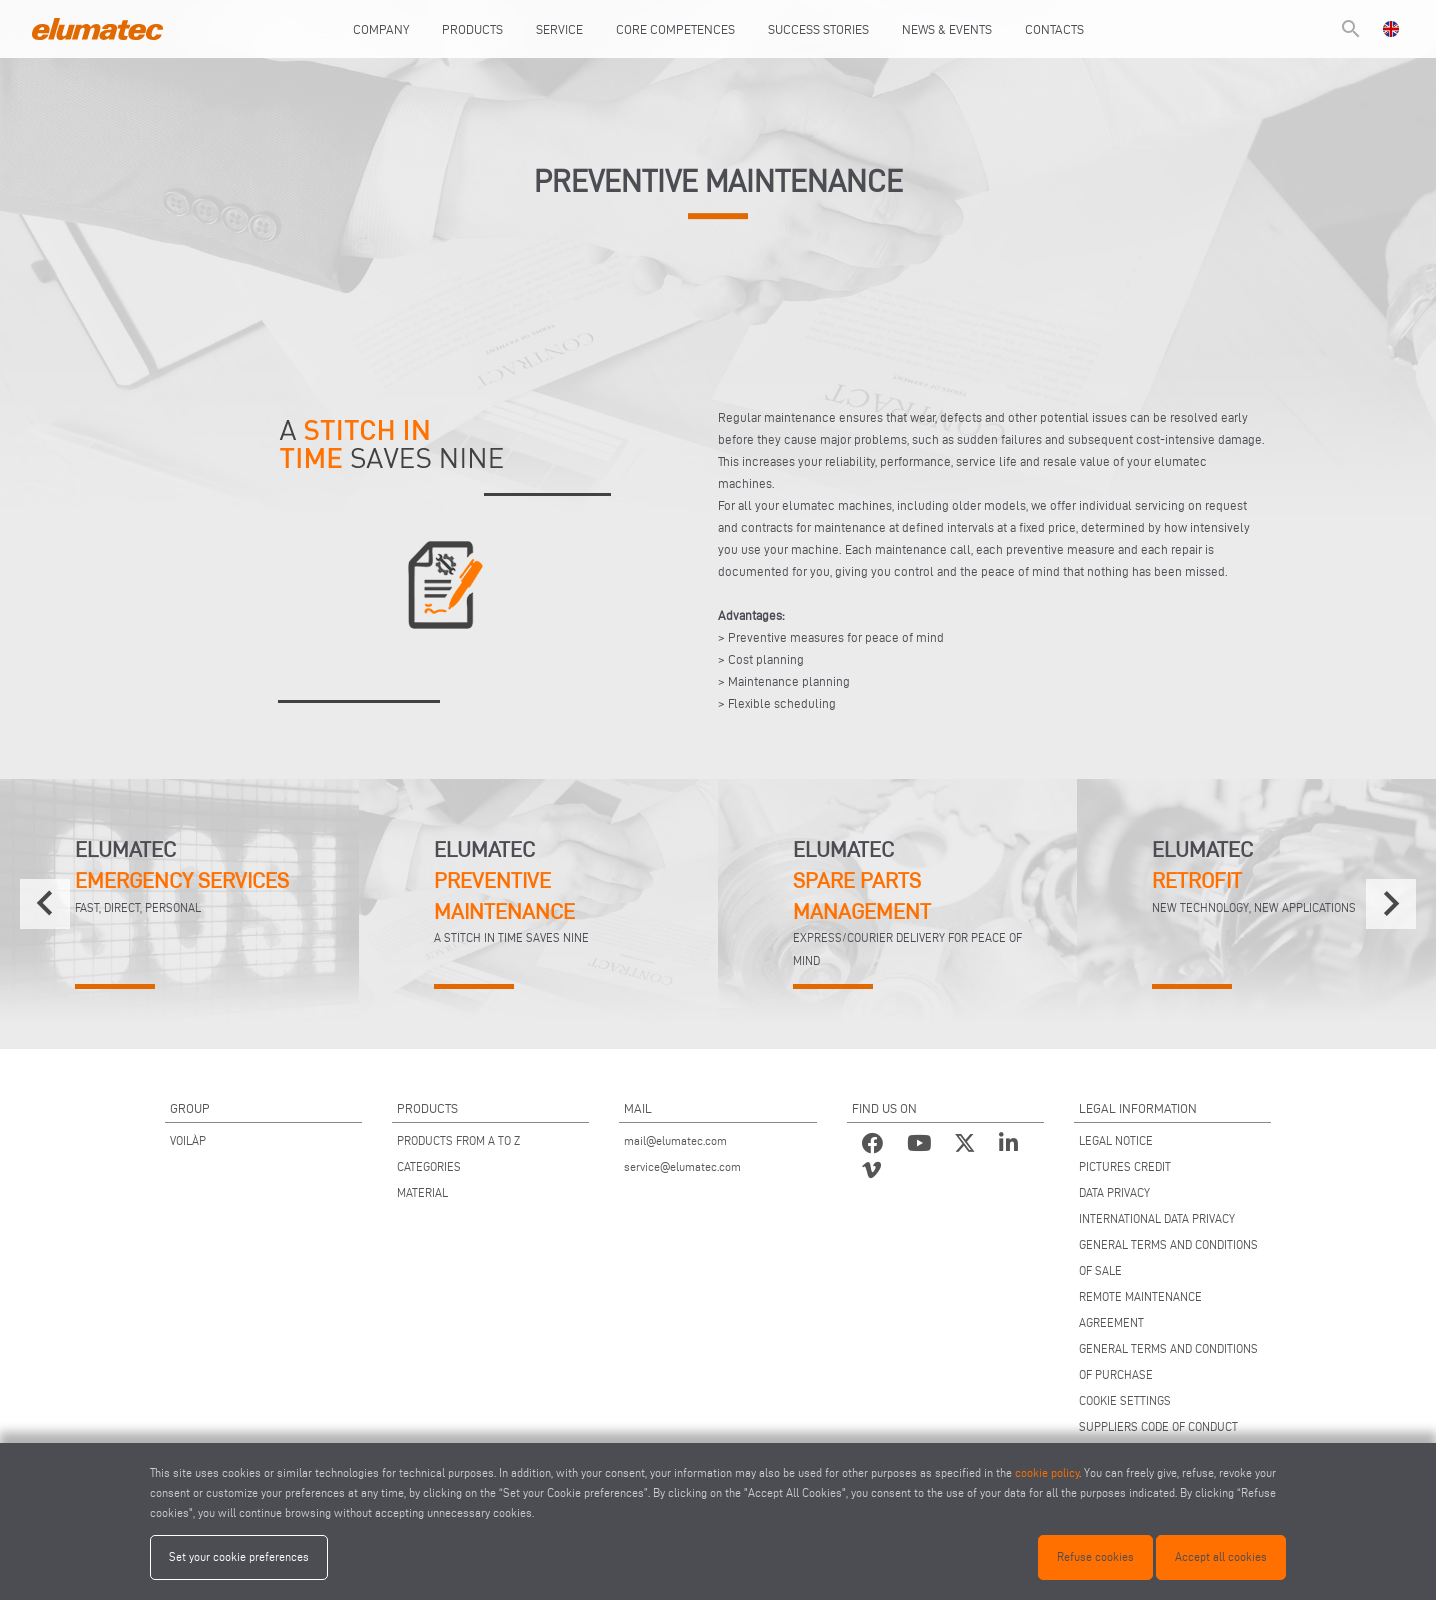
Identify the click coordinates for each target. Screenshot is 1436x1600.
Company (381, 29)
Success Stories (818, 29)
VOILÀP (188, 1140)
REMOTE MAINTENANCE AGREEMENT (1140, 1309)
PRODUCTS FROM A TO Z (458, 1140)
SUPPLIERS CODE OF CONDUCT (1158, 1426)
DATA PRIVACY (1114, 1192)
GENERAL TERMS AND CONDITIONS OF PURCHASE (1168, 1361)
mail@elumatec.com (675, 1140)
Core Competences (675, 29)
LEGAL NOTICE (1116, 1140)
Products (472, 29)
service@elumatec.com (682, 1166)
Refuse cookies (1095, 1556)
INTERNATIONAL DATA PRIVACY (1157, 1218)
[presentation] (45, 904)
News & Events (947, 29)
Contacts (1054, 29)
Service (559, 29)
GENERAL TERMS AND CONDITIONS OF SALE (1168, 1257)
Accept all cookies (1221, 1556)
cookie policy (1047, 1472)
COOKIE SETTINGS (1125, 1400)
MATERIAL (422, 1192)
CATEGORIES (429, 1166)
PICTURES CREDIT (1125, 1166)
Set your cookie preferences (239, 1556)
